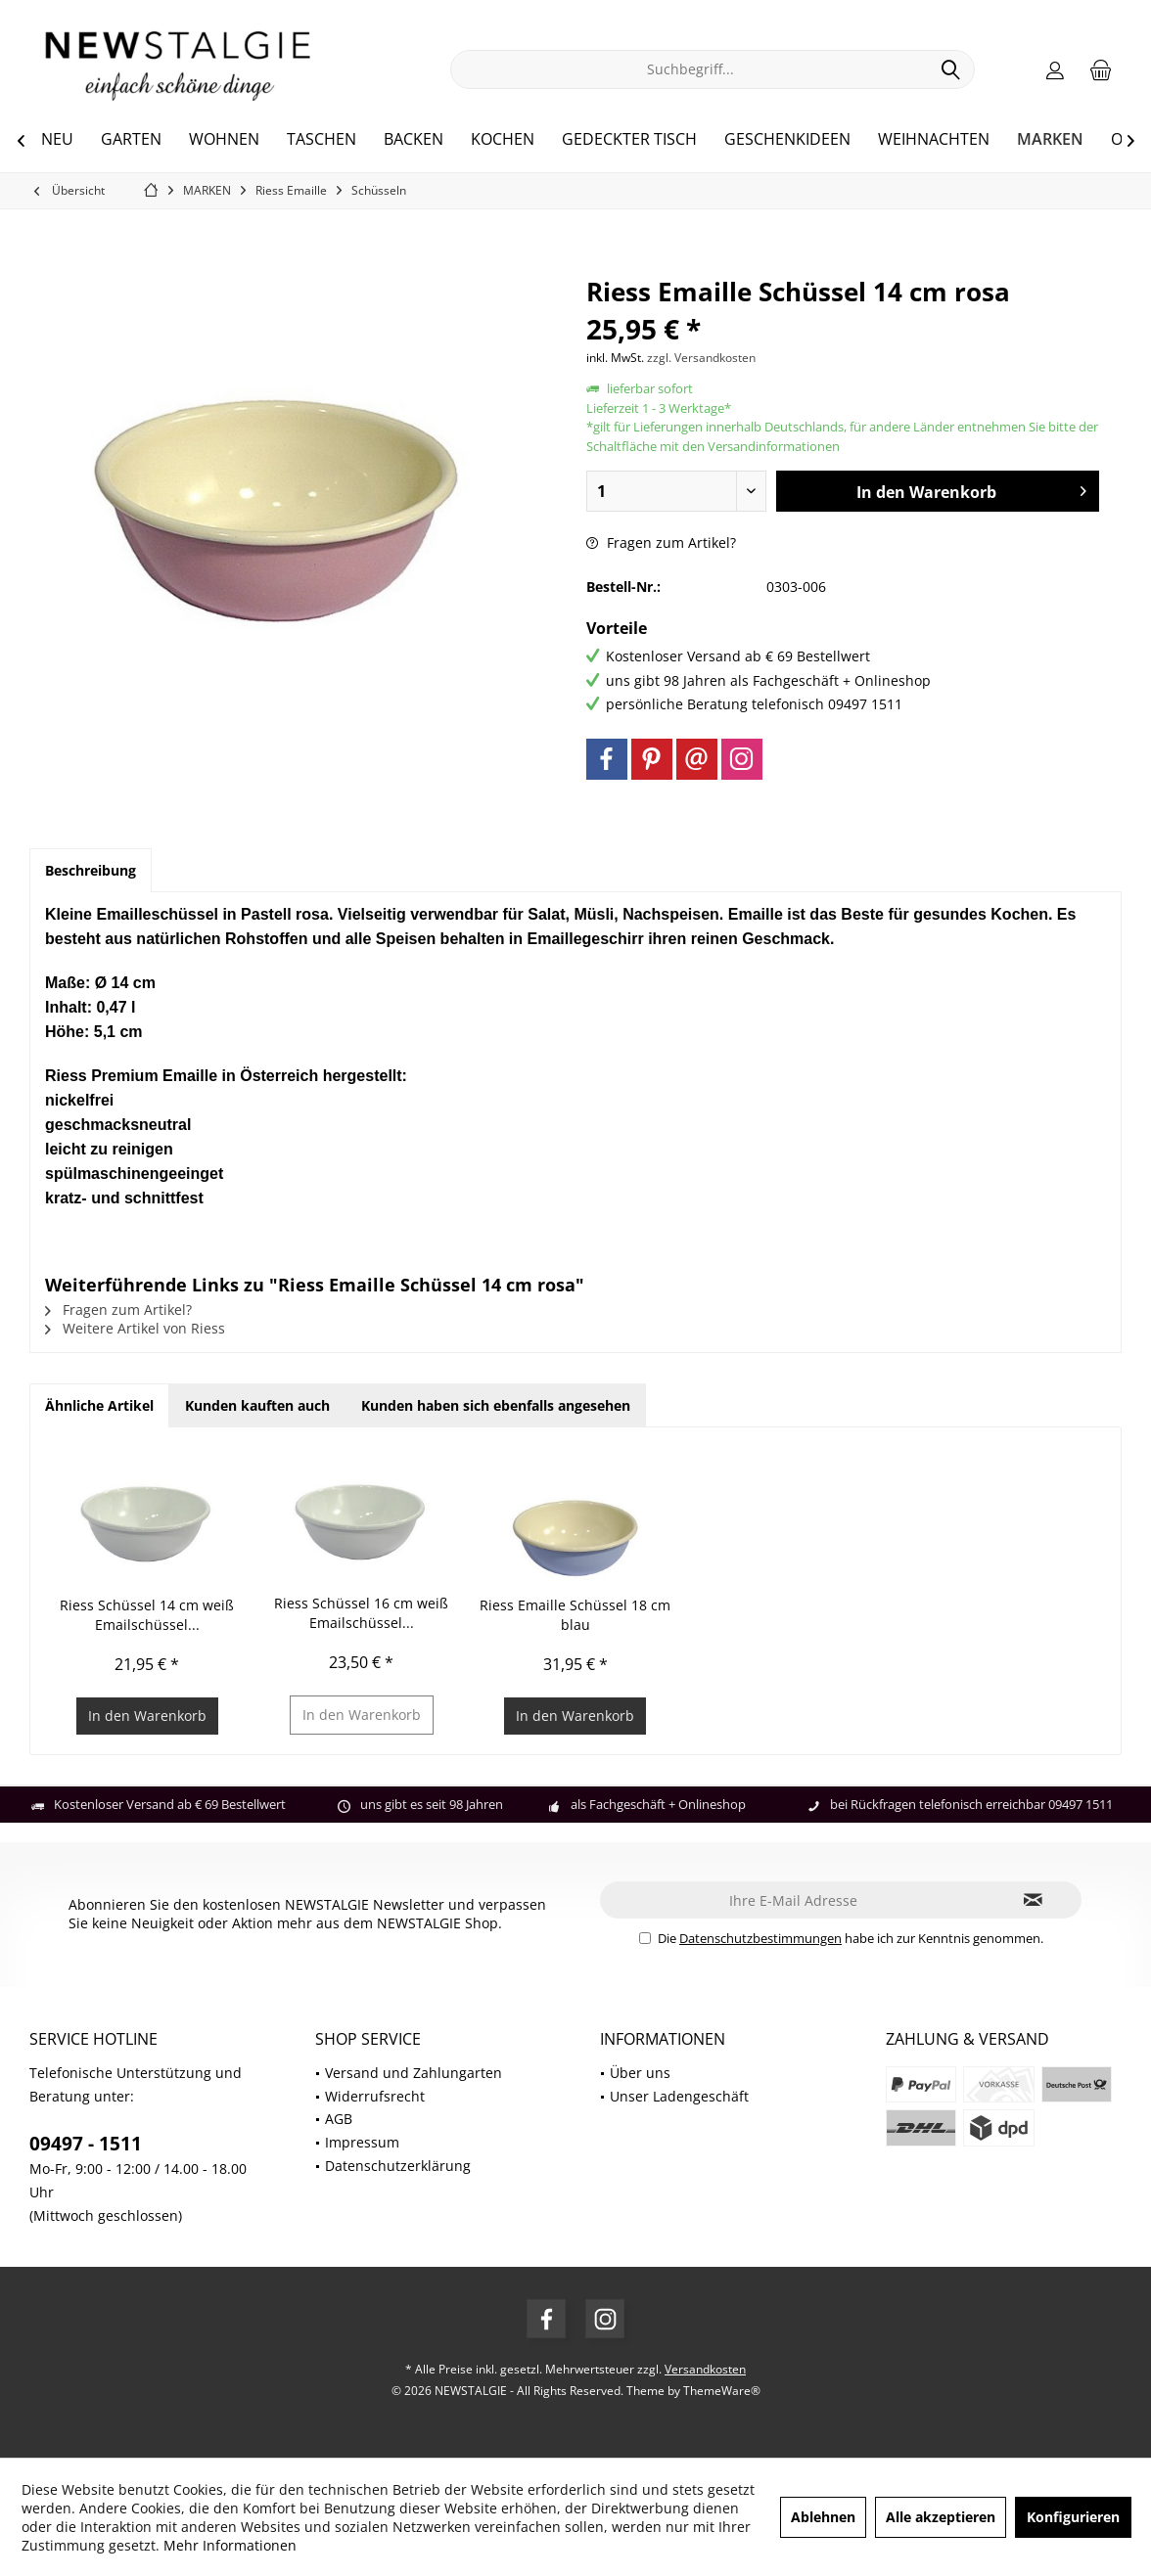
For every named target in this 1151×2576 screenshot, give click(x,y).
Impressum (362, 2142)
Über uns (640, 2072)
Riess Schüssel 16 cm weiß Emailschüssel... (361, 1613)
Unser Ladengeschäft (679, 2096)
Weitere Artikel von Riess (135, 1328)
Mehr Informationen (230, 2545)
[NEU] (57, 140)
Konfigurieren (1073, 2517)
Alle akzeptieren (940, 2517)
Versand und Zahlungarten (413, 2072)
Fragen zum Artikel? (661, 542)
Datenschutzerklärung (398, 2165)
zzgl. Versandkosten (701, 357)
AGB (338, 2118)
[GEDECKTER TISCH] (629, 140)
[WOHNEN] (224, 140)
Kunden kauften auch (257, 1405)
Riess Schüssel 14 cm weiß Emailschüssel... (147, 1615)
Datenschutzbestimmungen (760, 1938)
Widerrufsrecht (375, 2096)
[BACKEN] (413, 140)
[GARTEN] (131, 140)
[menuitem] (1101, 69)
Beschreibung (90, 870)
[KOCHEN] (502, 140)
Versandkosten (705, 2369)
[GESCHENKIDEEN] (787, 140)
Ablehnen (823, 2517)
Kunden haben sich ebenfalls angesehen (495, 1405)
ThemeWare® (721, 2390)
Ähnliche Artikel (99, 1405)
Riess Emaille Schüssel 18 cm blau (575, 1615)
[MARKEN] (1050, 140)
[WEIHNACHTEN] (933, 140)
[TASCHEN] (321, 140)
